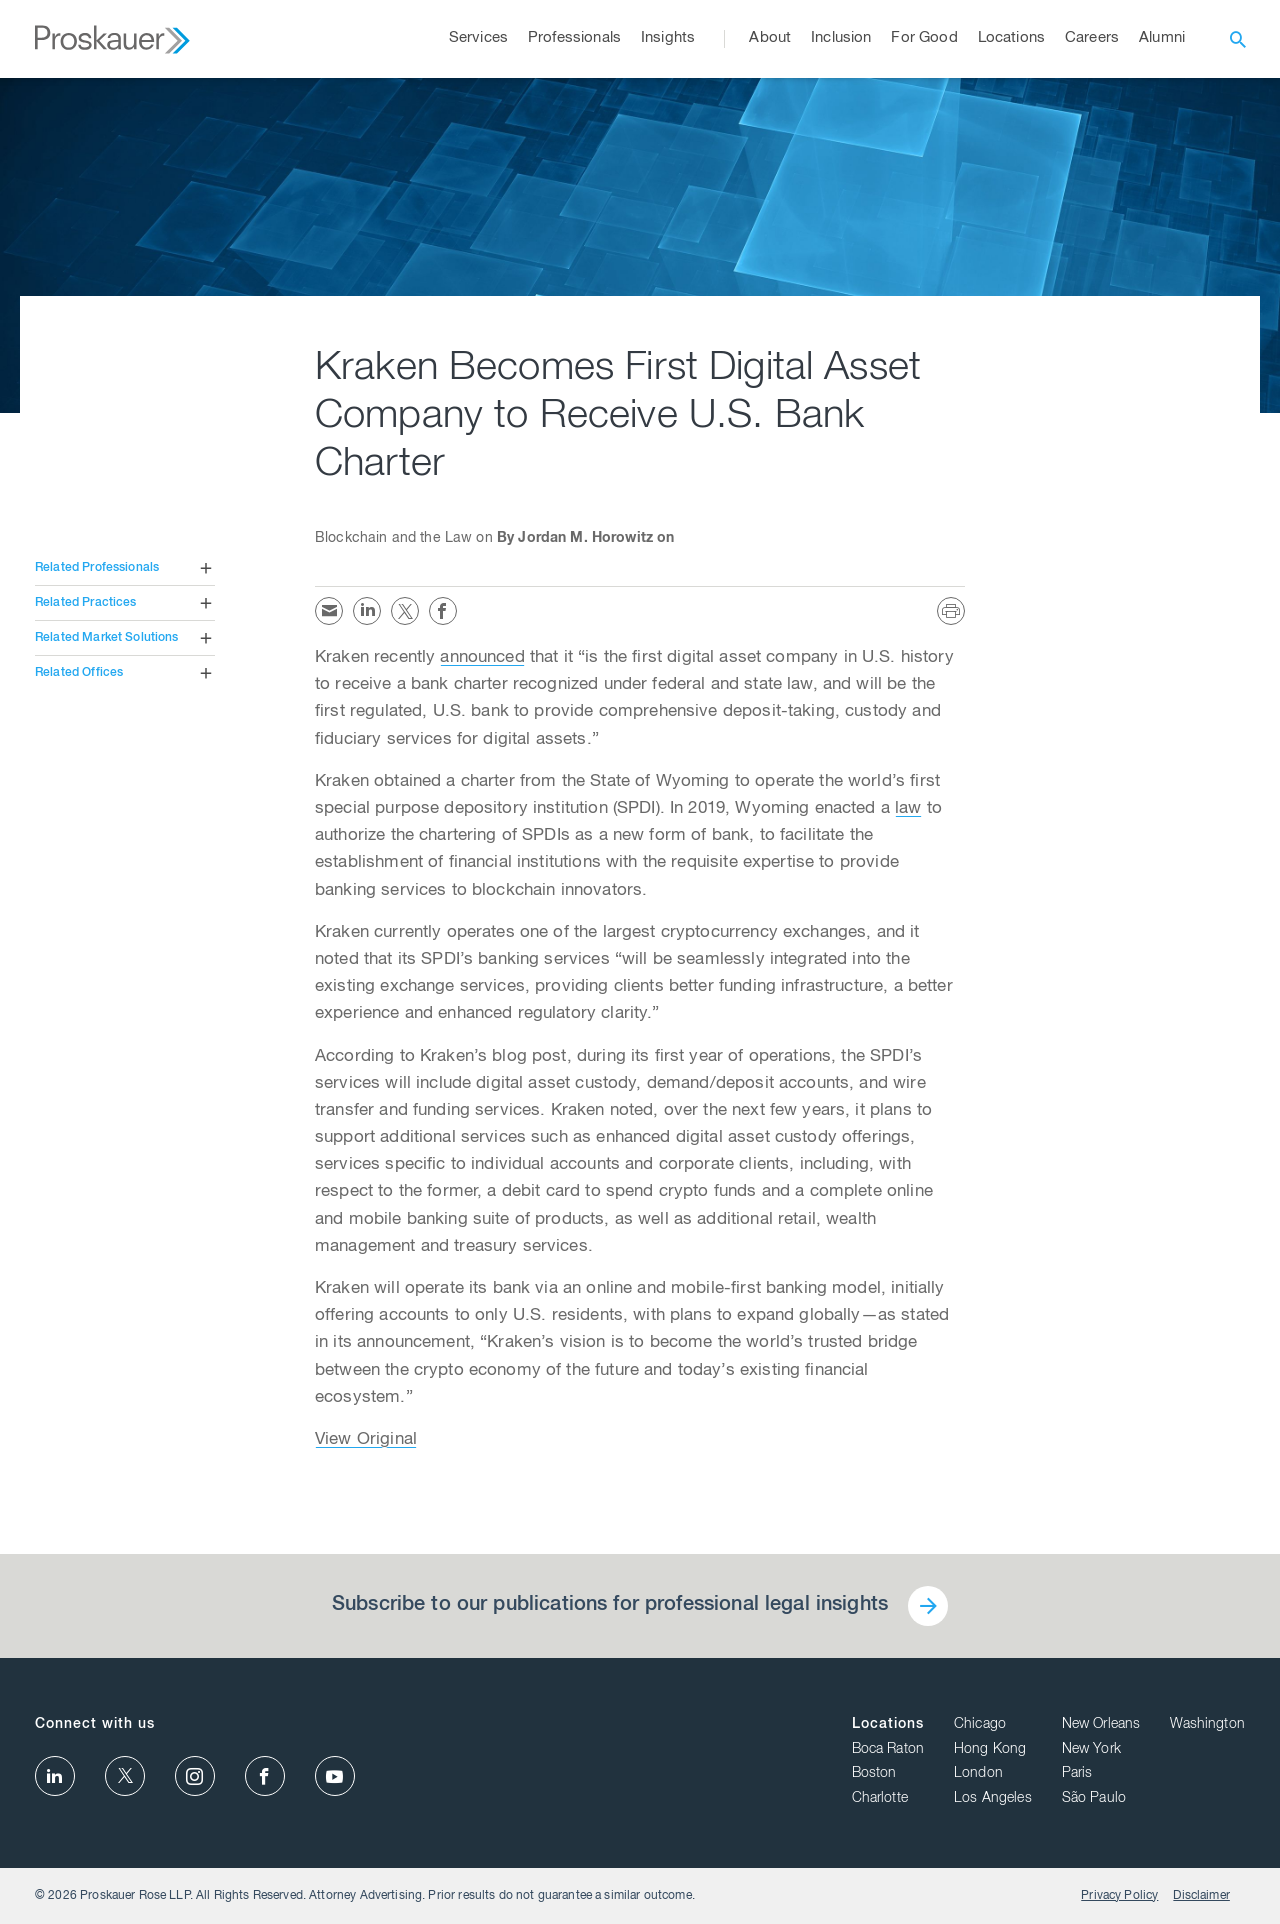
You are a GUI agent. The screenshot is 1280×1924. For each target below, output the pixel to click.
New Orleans (1101, 1725)
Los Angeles (993, 1799)
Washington (1207, 1725)
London (978, 1774)
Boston (874, 1774)
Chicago (980, 1725)
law (908, 809)
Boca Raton (888, 1750)
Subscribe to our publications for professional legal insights (610, 1606)
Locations (888, 1725)
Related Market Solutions (107, 638)
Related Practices (86, 603)
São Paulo (1094, 1799)
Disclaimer (1201, 1896)
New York (1091, 1750)
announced (482, 658)
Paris (1077, 1774)
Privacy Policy (1119, 1896)
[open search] (1238, 39)
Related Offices (79, 673)
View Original (366, 1440)
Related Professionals (97, 568)
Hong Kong (990, 1750)
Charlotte (880, 1799)
